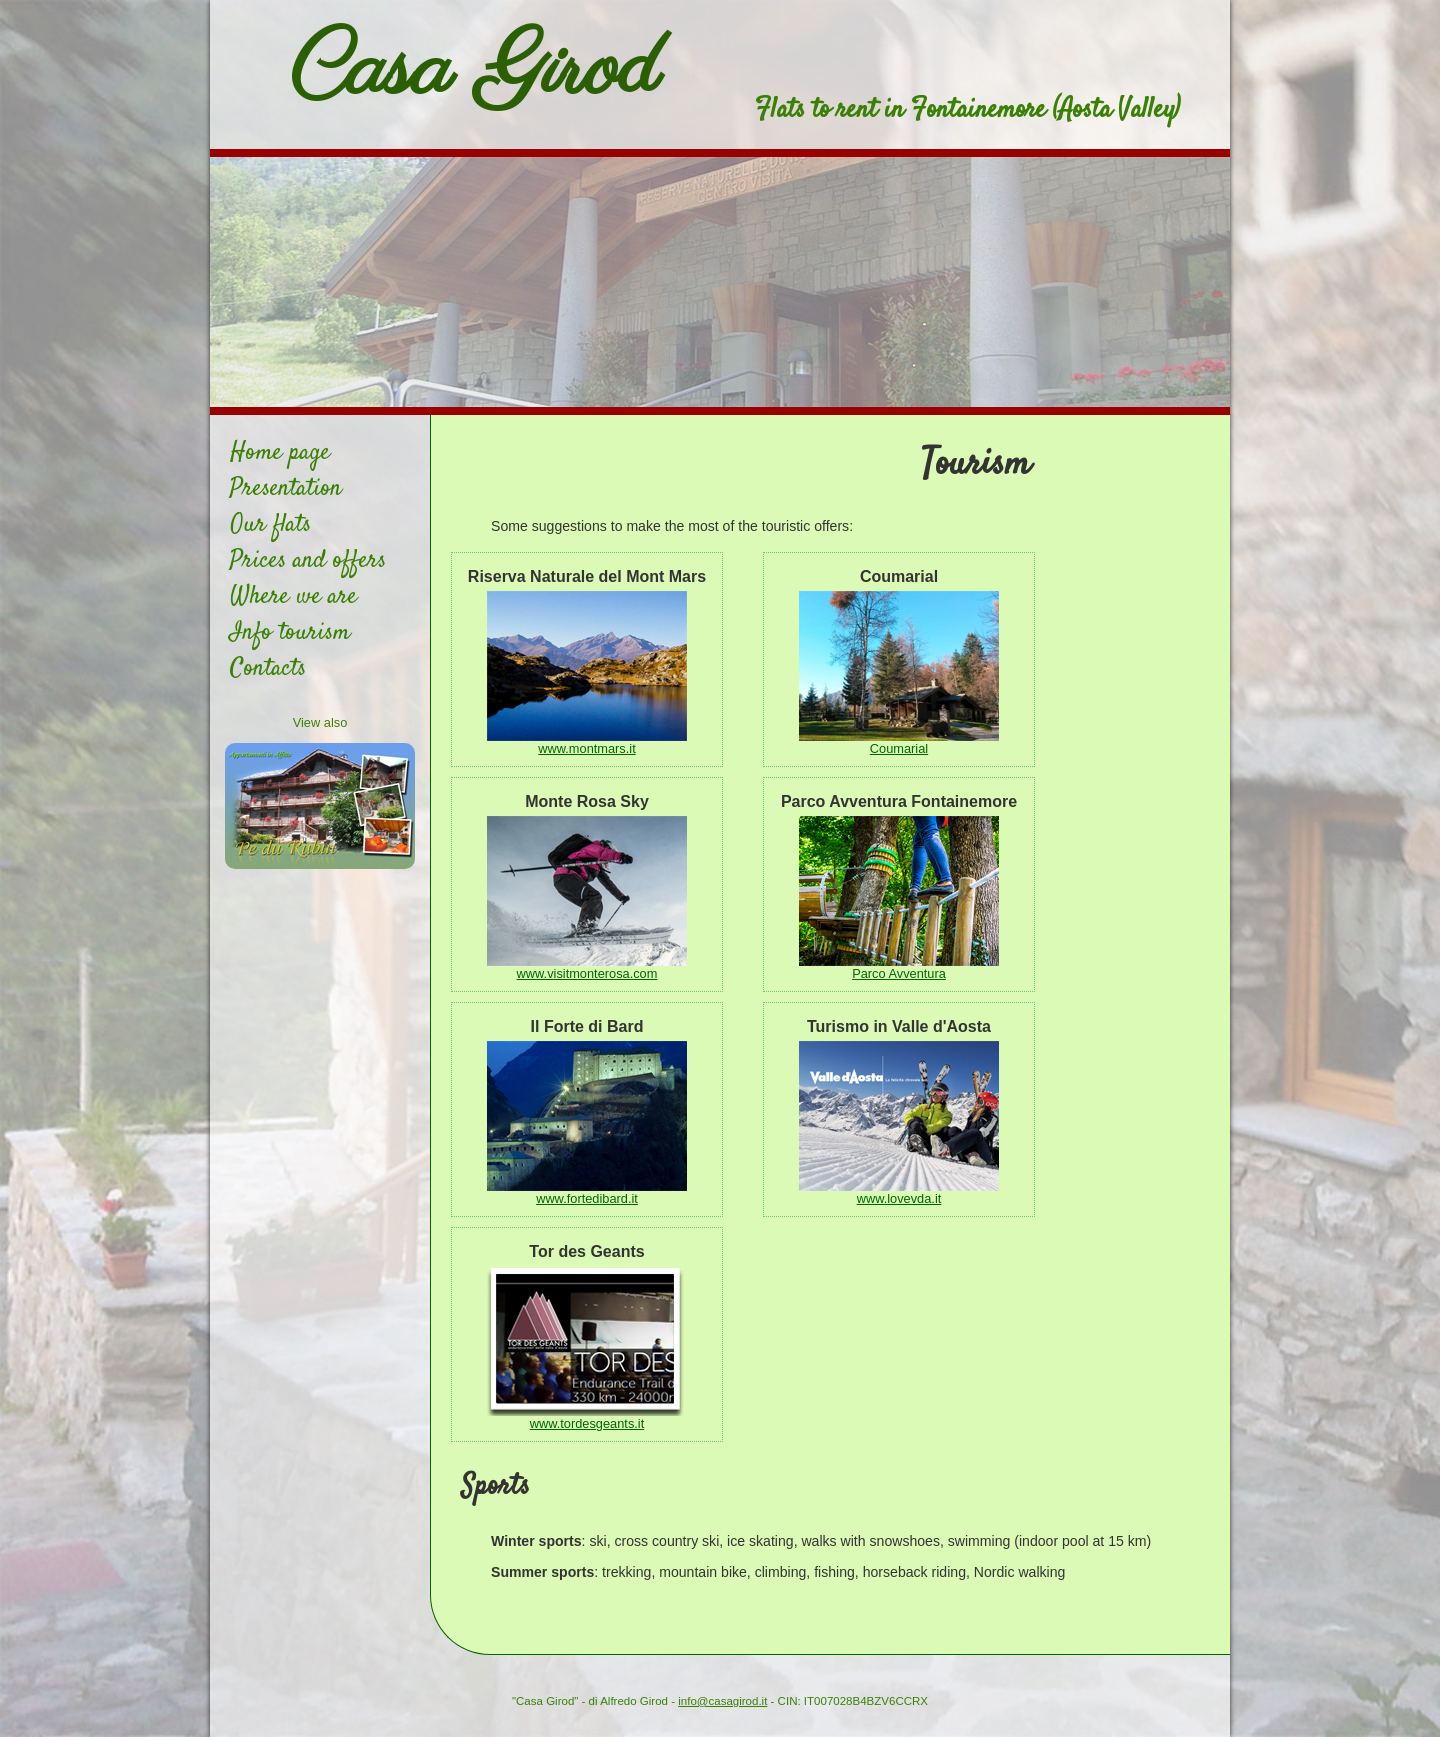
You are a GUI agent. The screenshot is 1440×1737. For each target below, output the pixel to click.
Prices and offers (308, 561)
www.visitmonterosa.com (587, 973)
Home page (280, 453)
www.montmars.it (586, 748)
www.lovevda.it (899, 1198)
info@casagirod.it (722, 1701)
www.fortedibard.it (587, 1198)
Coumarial (899, 748)
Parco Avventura (899, 973)
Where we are (293, 597)
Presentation (286, 489)
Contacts (268, 669)
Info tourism (290, 633)
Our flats (270, 525)
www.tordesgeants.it (587, 1423)
